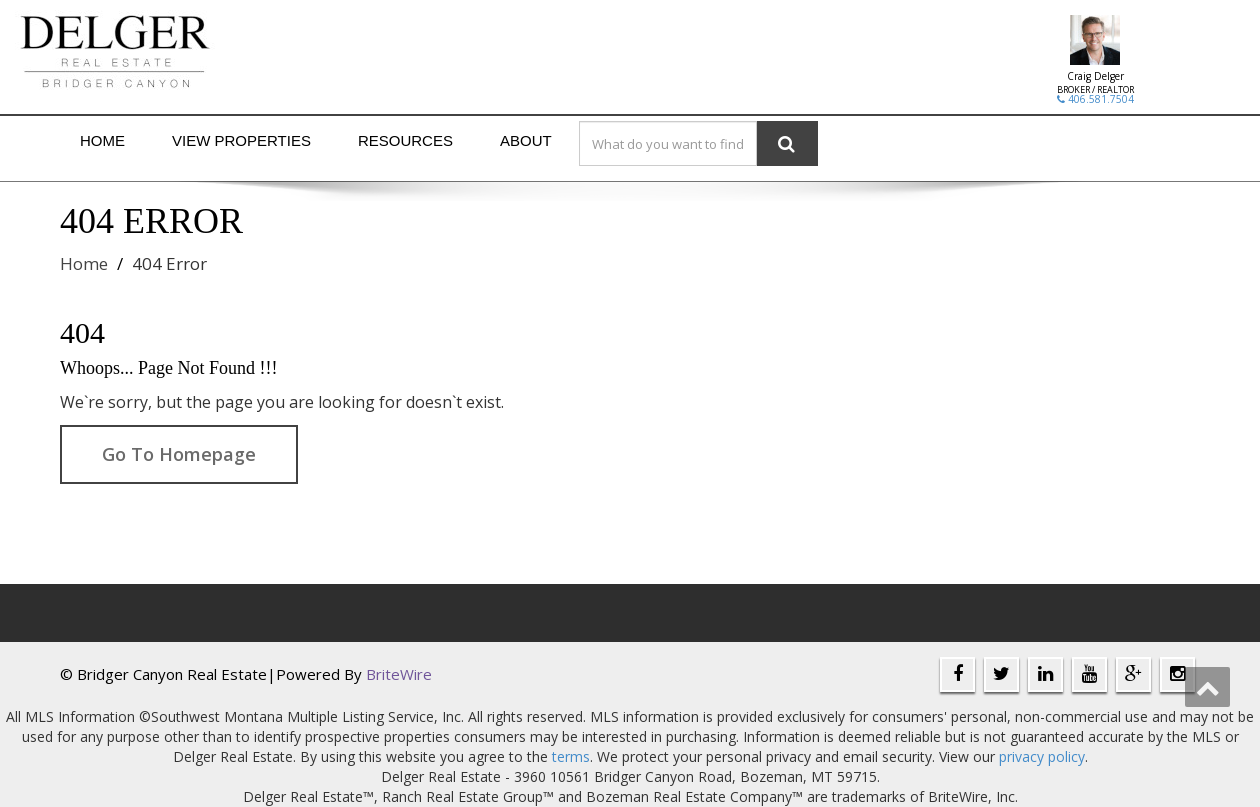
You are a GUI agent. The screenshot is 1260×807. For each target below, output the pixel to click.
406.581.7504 (1095, 99)
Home (102, 140)
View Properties (241, 140)
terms (571, 756)
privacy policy (1042, 756)
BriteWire (399, 674)
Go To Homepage (179, 454)
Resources (405, 140)
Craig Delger (1095, 76)
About (526, 140)
